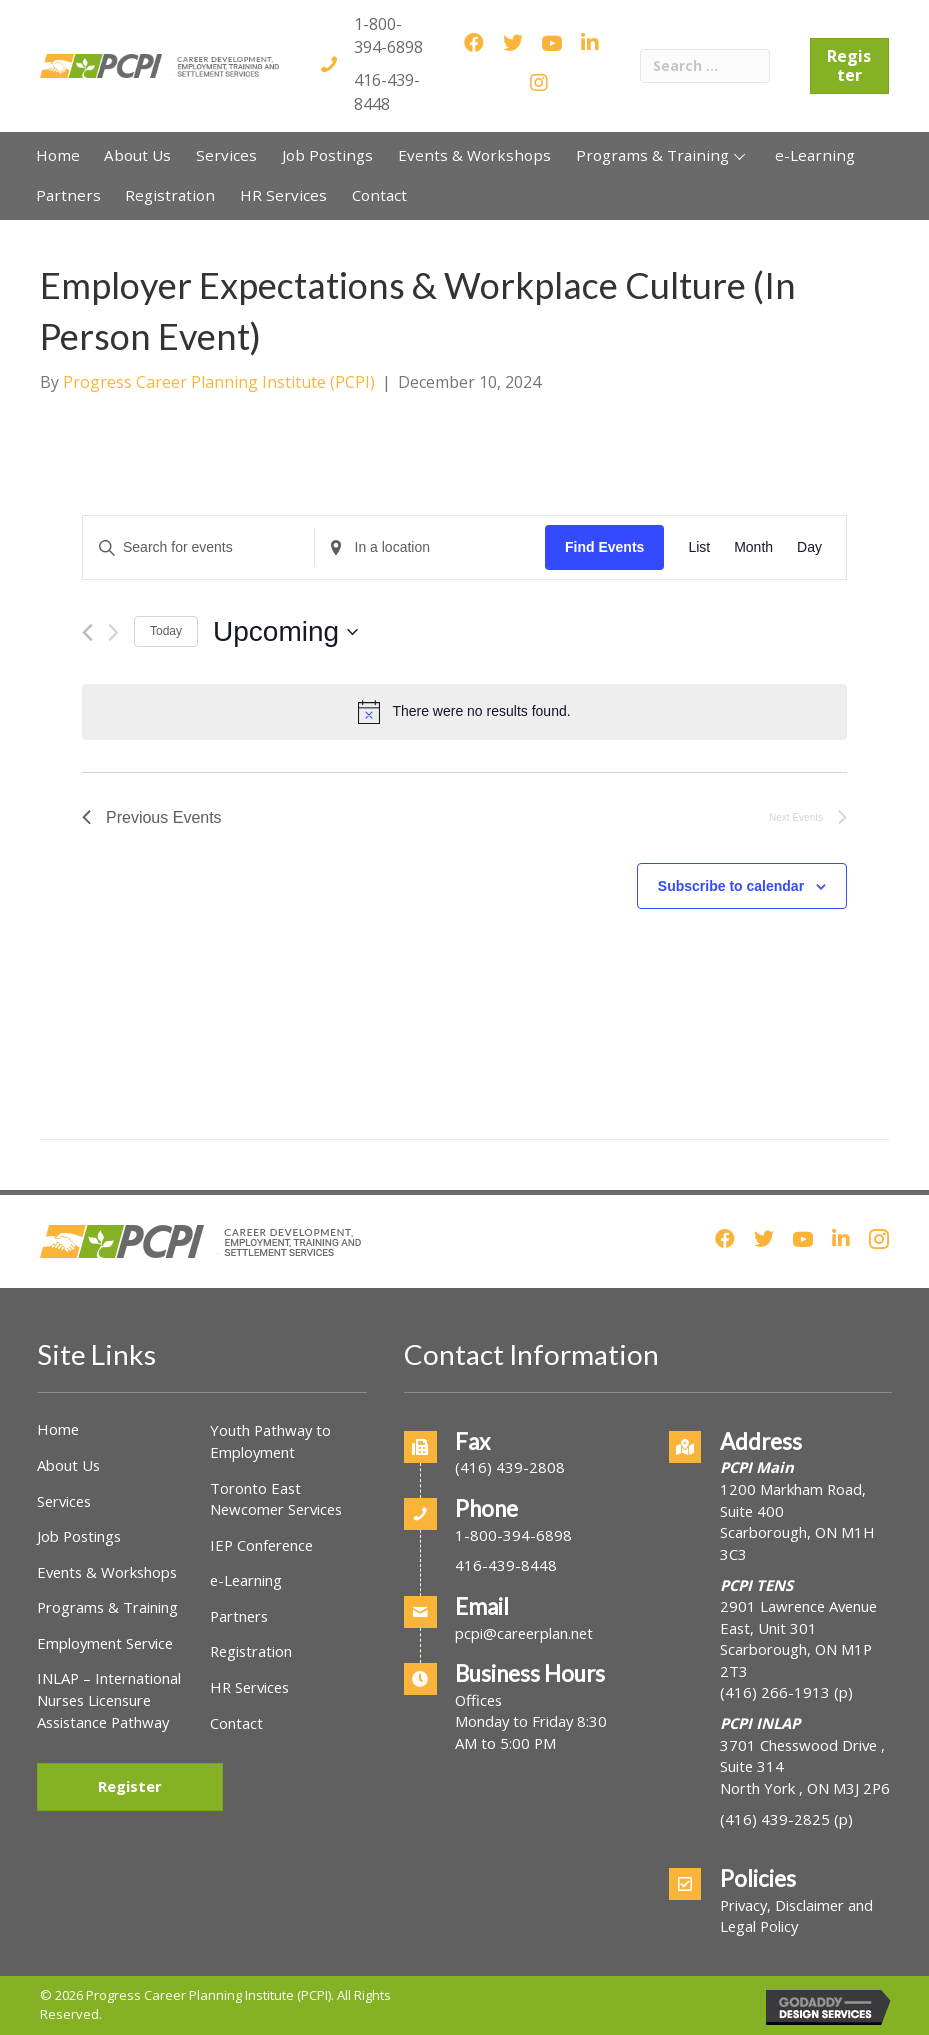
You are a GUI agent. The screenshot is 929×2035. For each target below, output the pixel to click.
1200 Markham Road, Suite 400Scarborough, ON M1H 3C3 (797, 1521)
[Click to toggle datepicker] (285, 632)
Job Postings (79, 1536)
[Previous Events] (87, 632)
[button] (739, 156)
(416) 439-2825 (775, 1819)
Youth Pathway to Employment (270, 1441)
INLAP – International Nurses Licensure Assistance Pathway (109, 1699)
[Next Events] (113, 632)
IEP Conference (261, 1545)
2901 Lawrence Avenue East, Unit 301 (798, 1617)
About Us (68, 1465)
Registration (251, 1651)
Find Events (604, 547)
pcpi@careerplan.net (524, 1633)
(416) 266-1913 (775, 1692)
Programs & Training (107, 1607)
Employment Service (105, 1643)
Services (64, 1501)
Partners (239, 1616)
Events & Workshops (107, 1572)
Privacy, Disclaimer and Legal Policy (796, 1916)
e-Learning (246, 1580)
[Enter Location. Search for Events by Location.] (430, 547)
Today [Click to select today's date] (166, 631)
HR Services (249, 1687)
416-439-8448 (387, 91)
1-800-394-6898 (388, 35)
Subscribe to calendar (731, 886)
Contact (236, 1723)
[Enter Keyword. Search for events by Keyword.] (198, 547)
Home (58, 1429)
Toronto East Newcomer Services (276, 1499)
